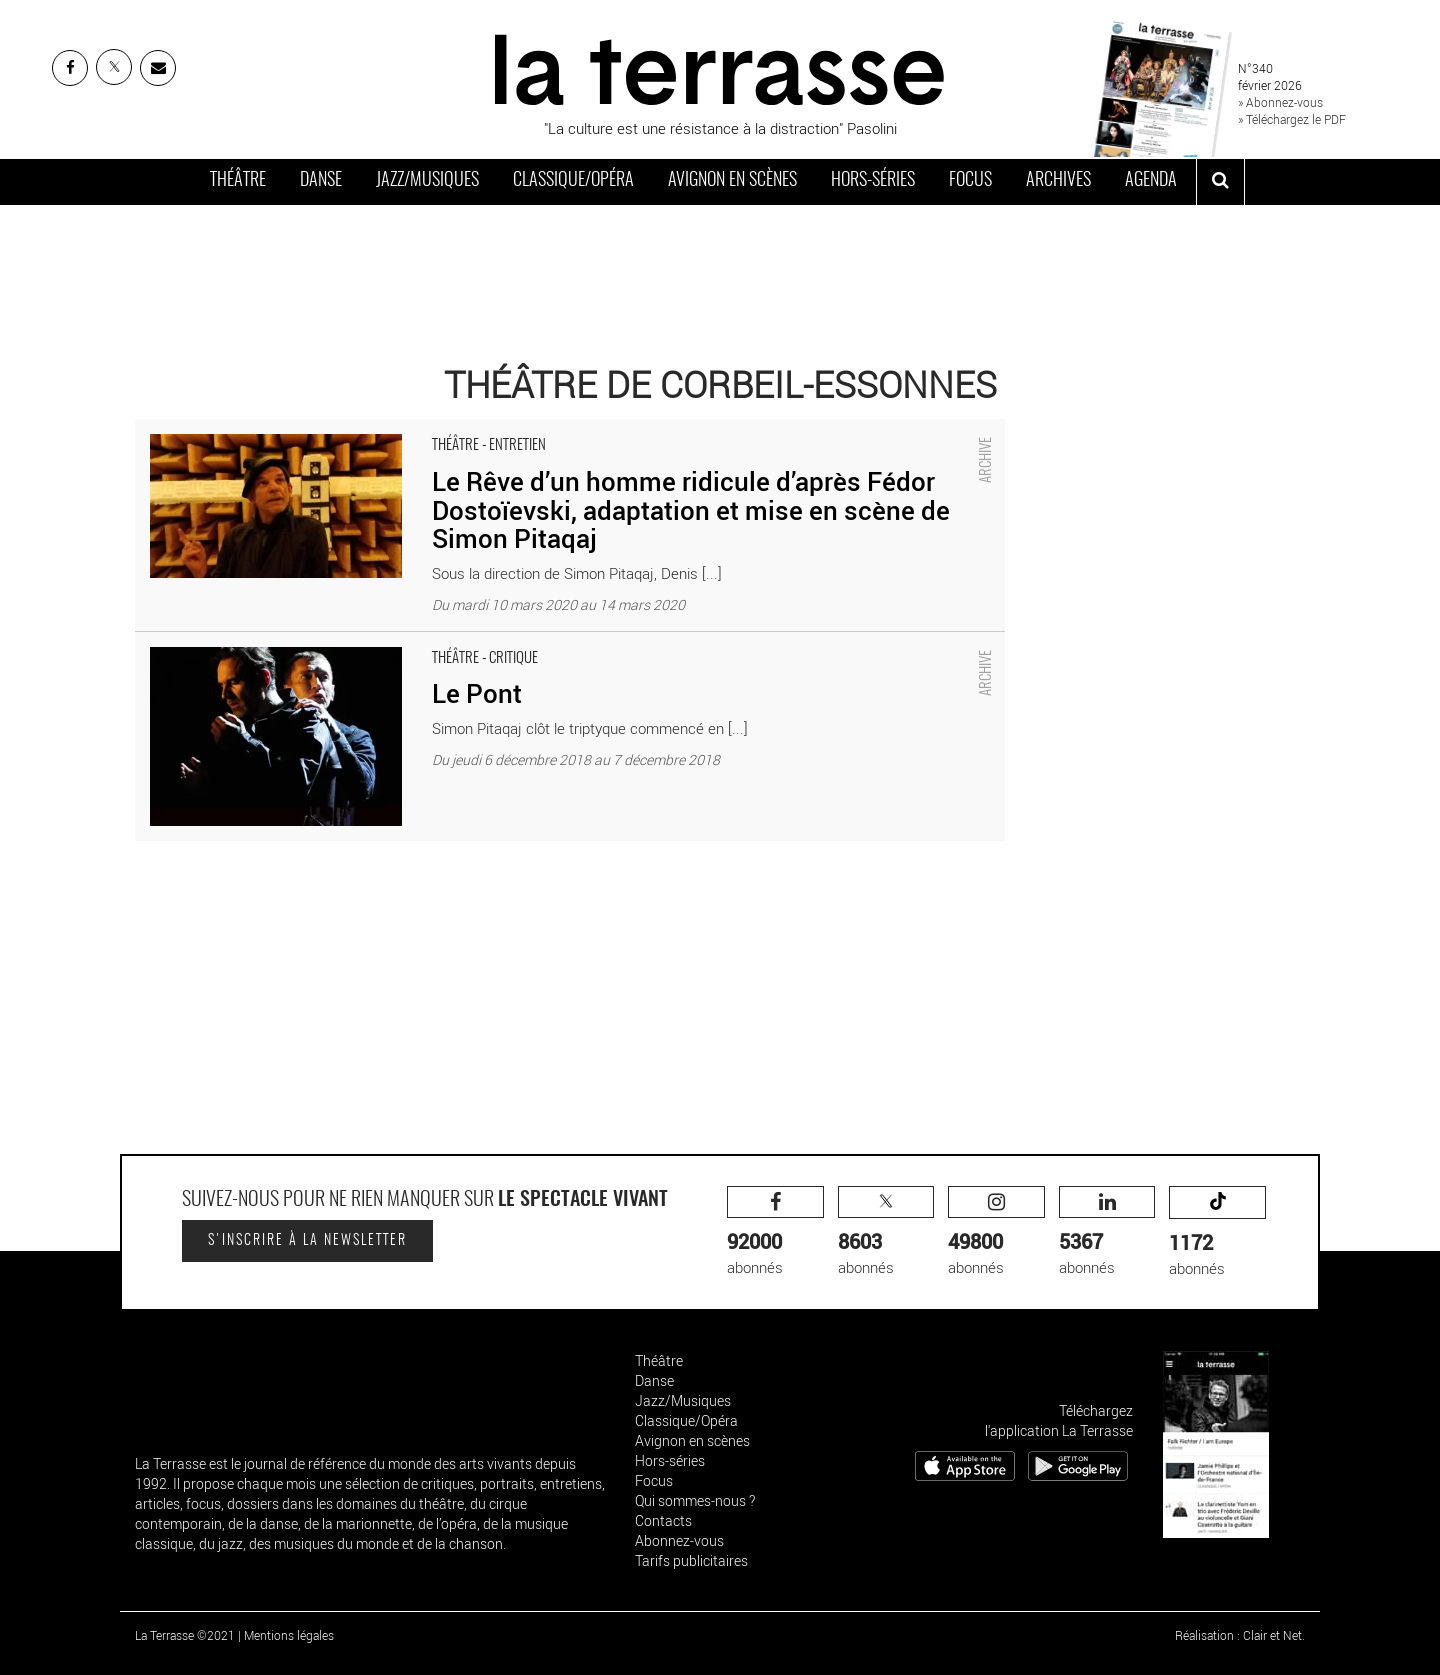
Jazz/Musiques (427, 181)
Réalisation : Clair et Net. (1240, 1635)
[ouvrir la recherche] (1220, 182)
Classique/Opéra (573, 181)
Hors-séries (873, 181)
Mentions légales (289, 1635)
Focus (970, 181)
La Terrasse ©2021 (185, 1635)
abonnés (775, 1231)
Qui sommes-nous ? (695, 1500)
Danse (321, 181)
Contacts (663, 1520)
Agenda (1151, 181)
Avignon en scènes (732, 181)
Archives (1058, 181)
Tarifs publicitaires (691, 1560)
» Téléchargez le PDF (1292, 119)
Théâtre (238, 181)
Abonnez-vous (679, 1540)
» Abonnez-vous (1280, 102)
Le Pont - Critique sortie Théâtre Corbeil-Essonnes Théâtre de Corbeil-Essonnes (394, 642)
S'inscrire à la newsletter (307, 1241)
